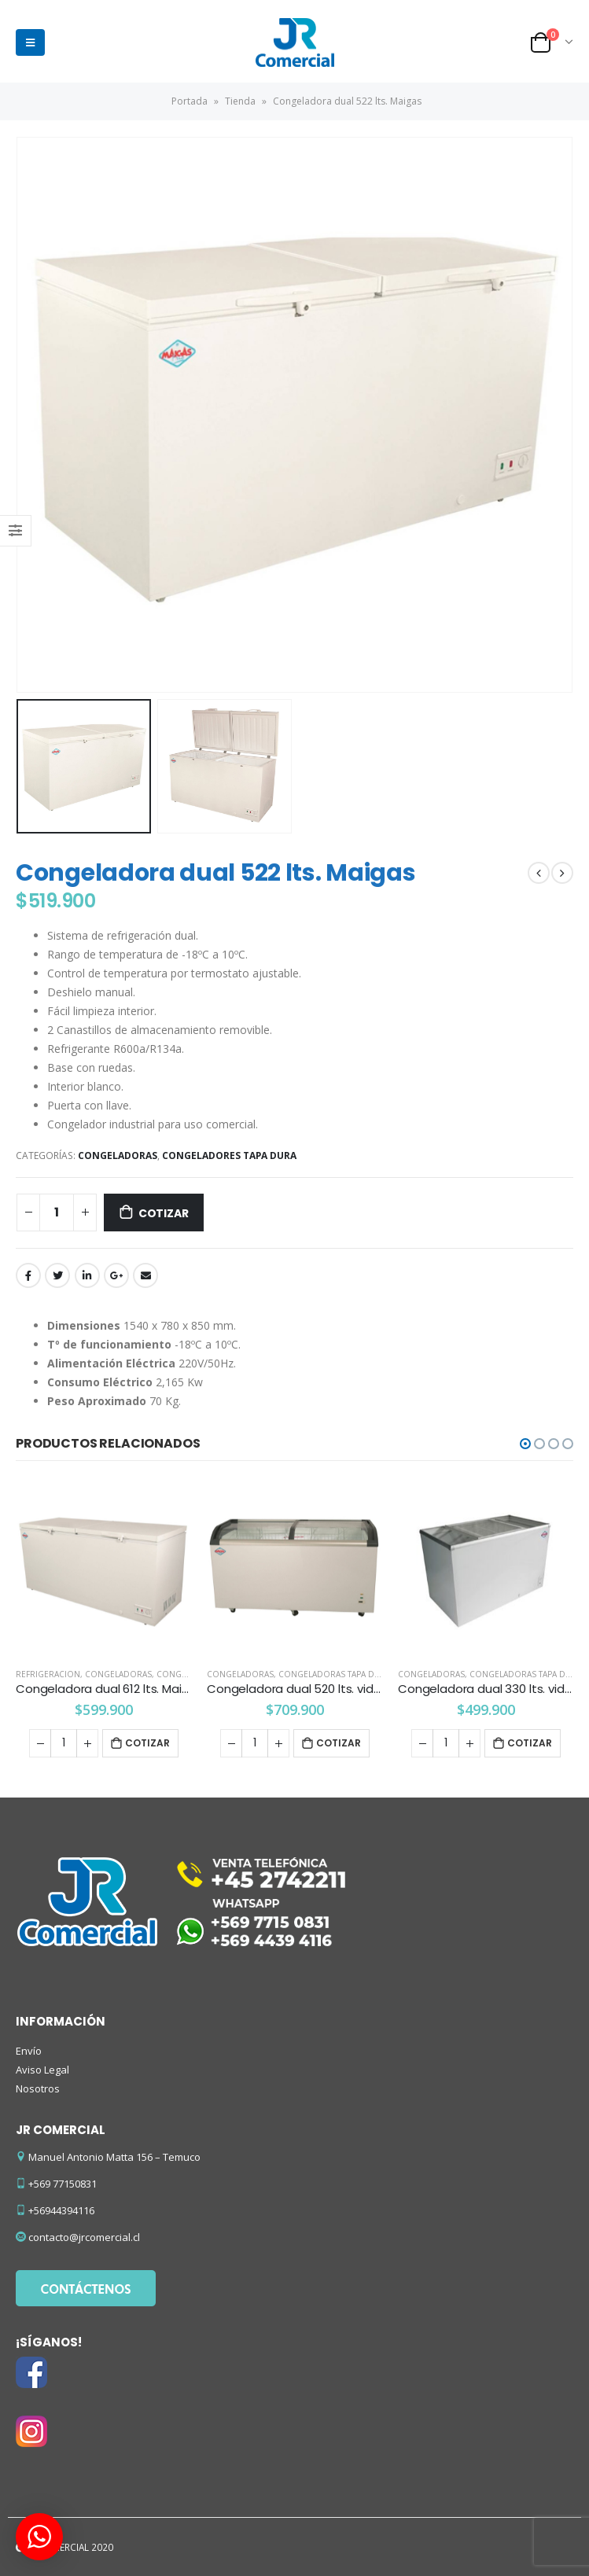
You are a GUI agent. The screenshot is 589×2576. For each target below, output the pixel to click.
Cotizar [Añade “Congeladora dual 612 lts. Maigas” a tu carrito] (147, 1743)
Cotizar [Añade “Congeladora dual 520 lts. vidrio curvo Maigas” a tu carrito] (338, 1743)
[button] (525, 1443)
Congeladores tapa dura (229, 1155)
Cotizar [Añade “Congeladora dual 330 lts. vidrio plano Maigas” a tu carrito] (529, 1743)
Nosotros (38, 2088)
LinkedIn (87, 1275)
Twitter (57, 1275)
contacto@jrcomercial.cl (84, 2237)
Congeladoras (117, 1155)
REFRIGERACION (48, 1674)
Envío (29, 2051)
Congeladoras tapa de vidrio (344, 1674)
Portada (189, 101)
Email (145, 1275)
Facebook (28, 1275)
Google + (116, 1275)
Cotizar (163, 1213)
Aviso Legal (42, 2070)
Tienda (240, 101)
